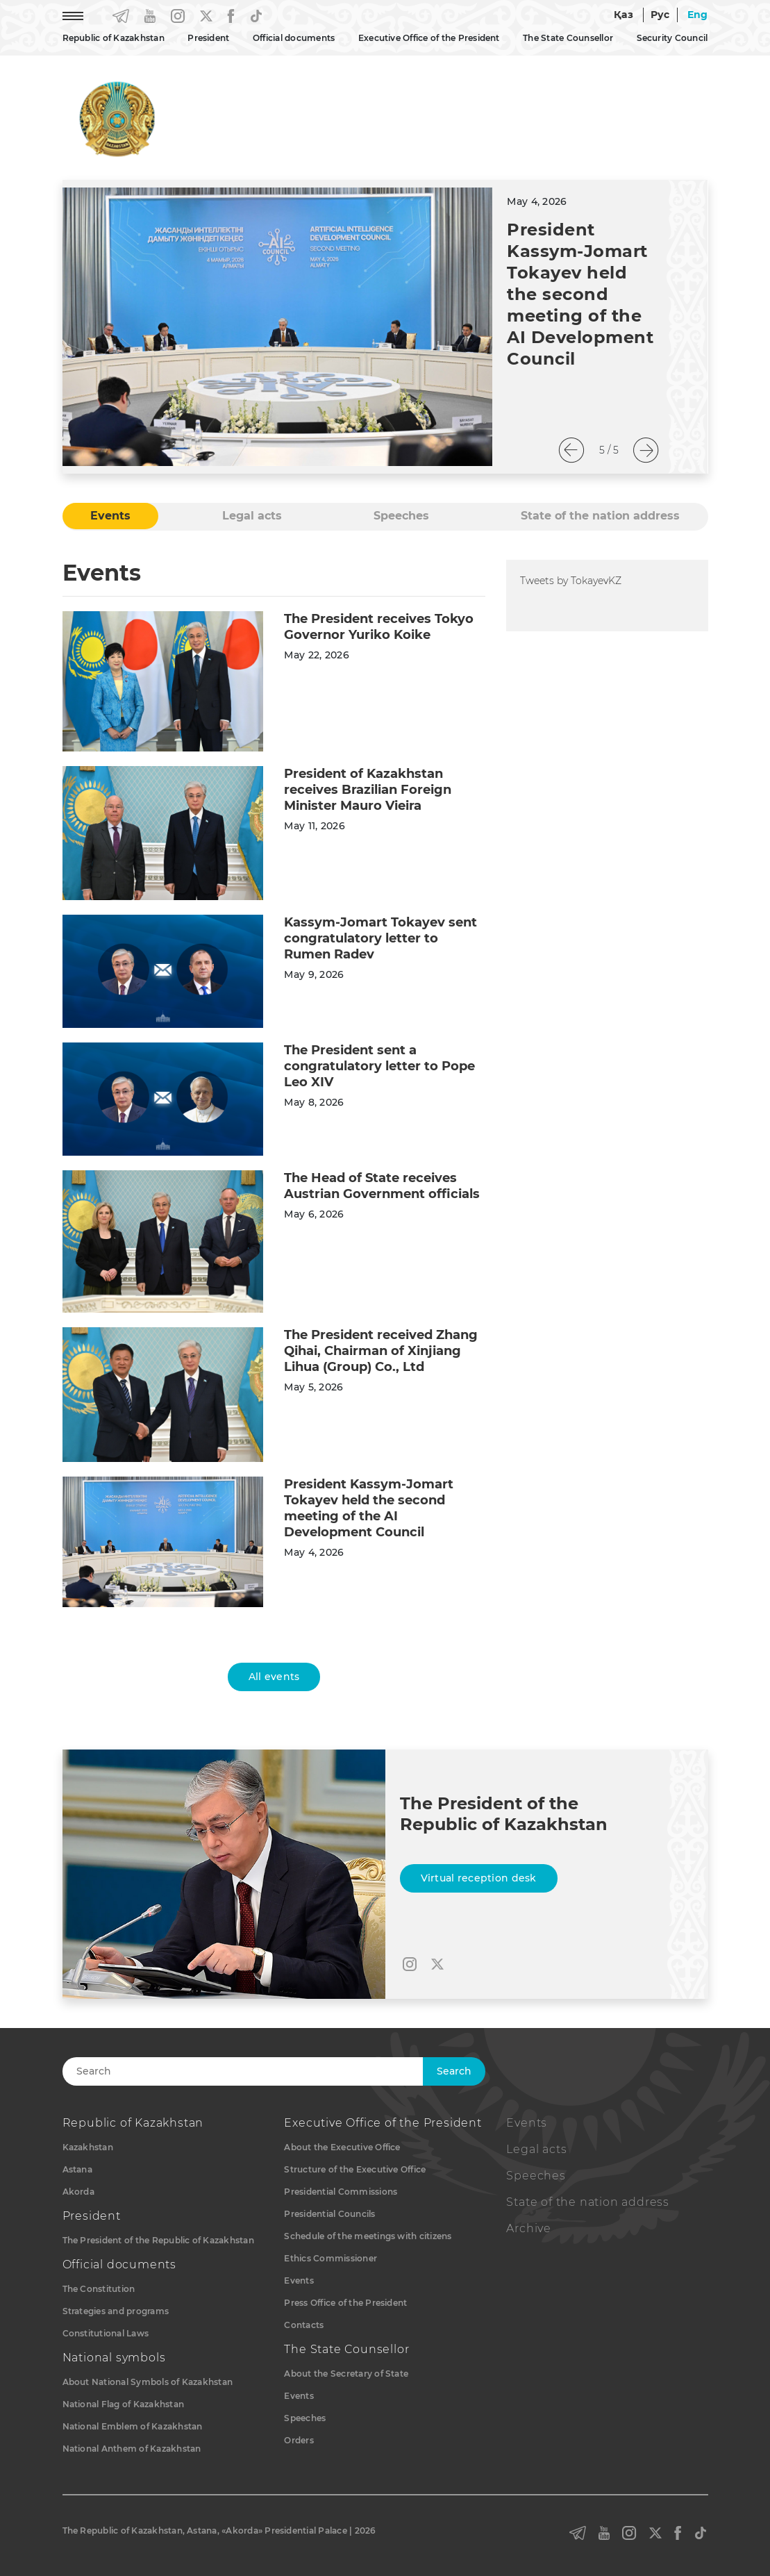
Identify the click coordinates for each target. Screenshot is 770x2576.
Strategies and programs (115, 2311)
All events (274, 1676)
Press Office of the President (345, 2302)
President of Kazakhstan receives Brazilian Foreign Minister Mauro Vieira (367, 789)
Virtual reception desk (479, 1878)
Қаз (623, 14)
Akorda (78, 2191)
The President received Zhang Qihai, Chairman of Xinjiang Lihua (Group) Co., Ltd (381, 1350)
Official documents (294, 38)
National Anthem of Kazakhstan (131, 2448)
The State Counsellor (568, 38)
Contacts (304, 2325)
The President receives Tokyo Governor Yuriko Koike (379, 626)
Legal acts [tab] (252, 515)
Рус (660, 14)
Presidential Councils (329, 2214)
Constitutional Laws (105, 2333)
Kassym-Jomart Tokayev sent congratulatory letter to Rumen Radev (380, 938)
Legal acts (536, 2149)
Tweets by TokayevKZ (570, 580)
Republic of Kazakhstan (113, 38)
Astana (77, 2169)
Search (454, 2071)
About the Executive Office (342, 2147)
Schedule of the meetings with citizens (367, 2236)
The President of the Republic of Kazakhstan (158, 2240)
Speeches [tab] (401, 515)
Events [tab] (110, 515)
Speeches (305, 2418)
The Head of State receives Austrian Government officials (382, 1186)
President (208, 38)
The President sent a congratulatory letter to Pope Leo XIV (379, 1066)
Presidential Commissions (340, 2191)
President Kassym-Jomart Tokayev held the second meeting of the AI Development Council (580, 294)
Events (298, 2280)
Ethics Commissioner (330, 2258)
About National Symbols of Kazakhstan (147, 2382)
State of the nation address (587, 2202)
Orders (298, 2440)
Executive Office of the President (429, 38)
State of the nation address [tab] (600, 515)
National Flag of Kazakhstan (123, 2404)
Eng (697, 14)
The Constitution (98, 2289)
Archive (528, 2228)
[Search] (262, 2071)
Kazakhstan (87, 2147)
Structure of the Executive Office (355, 2169)
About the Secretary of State (346, 2373)
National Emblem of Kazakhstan (132, 2426)
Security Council (672, 38)
